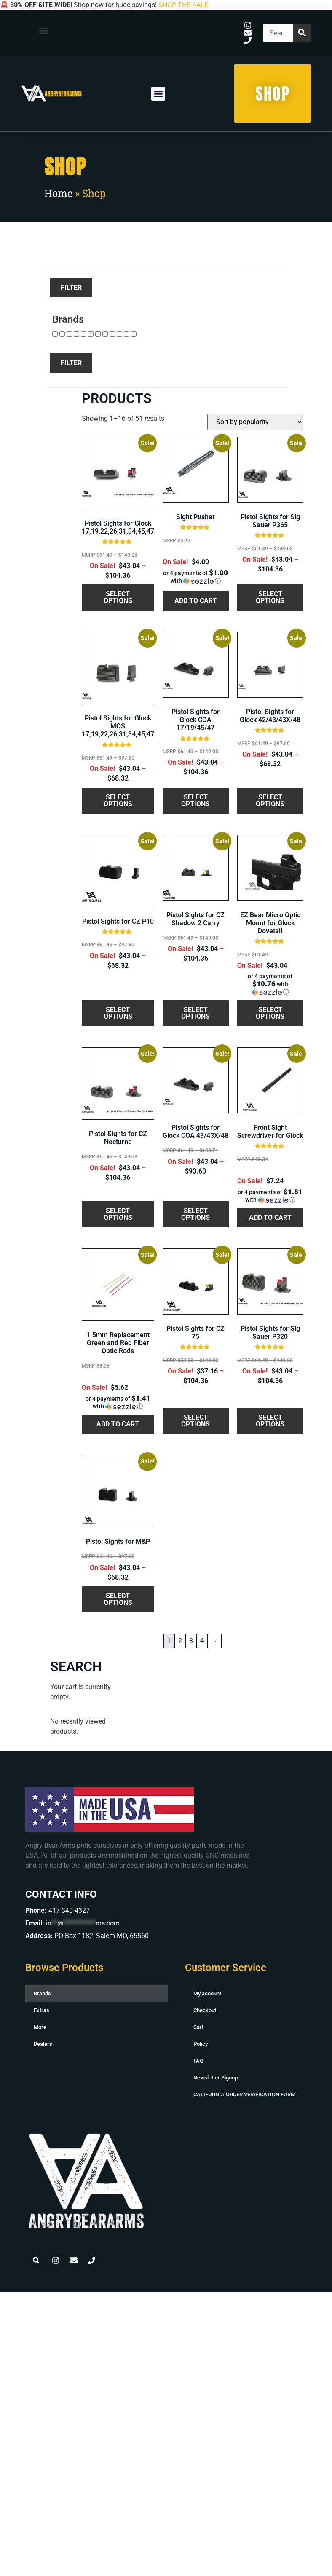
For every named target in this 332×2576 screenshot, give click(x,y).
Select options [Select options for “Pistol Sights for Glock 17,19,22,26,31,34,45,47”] (118, 597)
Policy (200, 2044)
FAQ (198, 2061)
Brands (42, 1993)
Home (58, 193)
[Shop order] (255, 422)
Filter (71, 288)
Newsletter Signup (215, 2077)
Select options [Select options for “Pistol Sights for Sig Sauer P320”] (270, 1420)
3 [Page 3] (191, 1641)
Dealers (43, 2044)
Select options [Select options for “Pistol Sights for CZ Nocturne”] (118, 1214)
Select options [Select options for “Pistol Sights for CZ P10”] (118, 1013)
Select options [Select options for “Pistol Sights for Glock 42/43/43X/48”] (270, 800)
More (40, 2027)
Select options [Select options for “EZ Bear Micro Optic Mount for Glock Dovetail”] (270, 1013)
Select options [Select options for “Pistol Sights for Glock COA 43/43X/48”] (195, 1214)
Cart (198, 2027)
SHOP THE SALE (183, 5)
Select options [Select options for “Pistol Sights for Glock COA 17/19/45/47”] (195, 800)
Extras (41, 2010)
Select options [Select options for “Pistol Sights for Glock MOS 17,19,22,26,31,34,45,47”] (118, 800)
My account (207, 1993)
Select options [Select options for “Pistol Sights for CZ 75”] (195, 1420)
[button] (44, 31)
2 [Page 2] (180, 1641)
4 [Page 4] (202, 1641)
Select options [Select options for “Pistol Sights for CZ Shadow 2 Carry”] (195, 1013)
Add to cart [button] (195, 601)
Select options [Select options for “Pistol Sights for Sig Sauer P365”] (270, 597)
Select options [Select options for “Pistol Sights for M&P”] (118, 1599)
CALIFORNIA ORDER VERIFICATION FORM (244, 2094)
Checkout (204, 2010)
